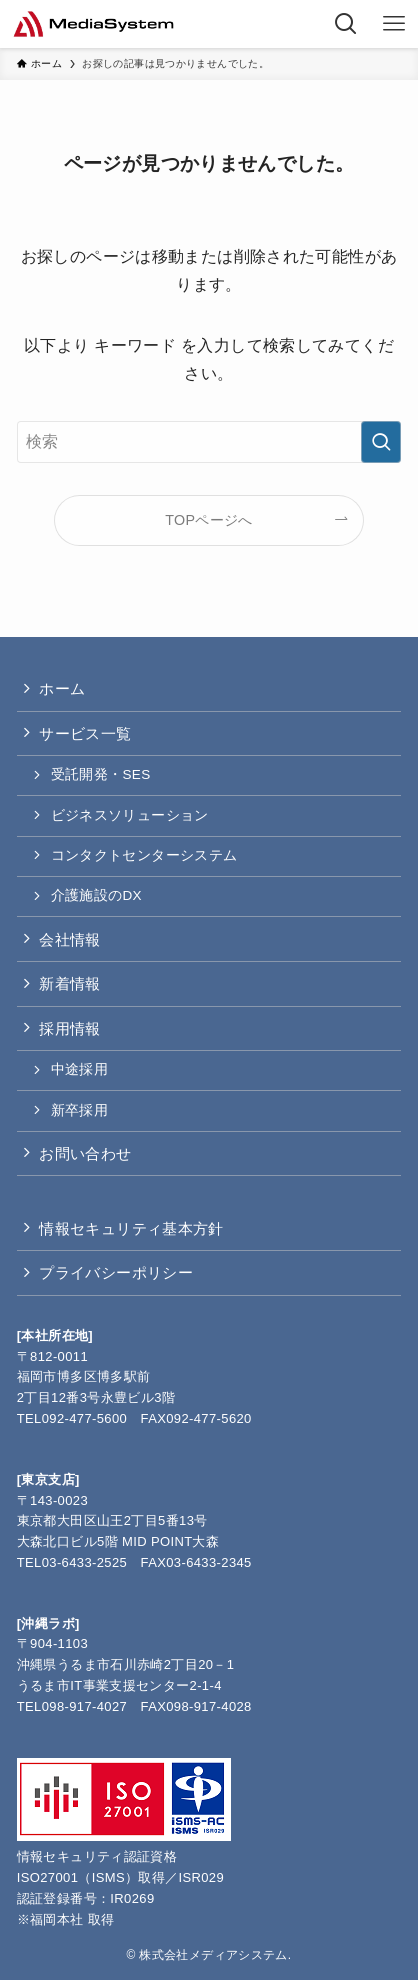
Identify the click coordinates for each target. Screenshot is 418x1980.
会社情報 (70, 939)
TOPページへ (209, 520)
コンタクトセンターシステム (144, 855)
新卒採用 (80, 1110)
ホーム (62, 688)
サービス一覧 (85, 733)
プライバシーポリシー (116, 1272)
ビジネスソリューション (130, 815)
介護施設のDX (96, 895)
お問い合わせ (85, 1153)
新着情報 (70, 983)
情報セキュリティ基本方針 (131, 1228)
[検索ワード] (209, 442)
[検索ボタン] (346, 24)
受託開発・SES (101, 774)
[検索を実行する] (381, 442)
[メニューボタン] (394, 24)
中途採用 (80, 1069)
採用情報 (70, 1028)
